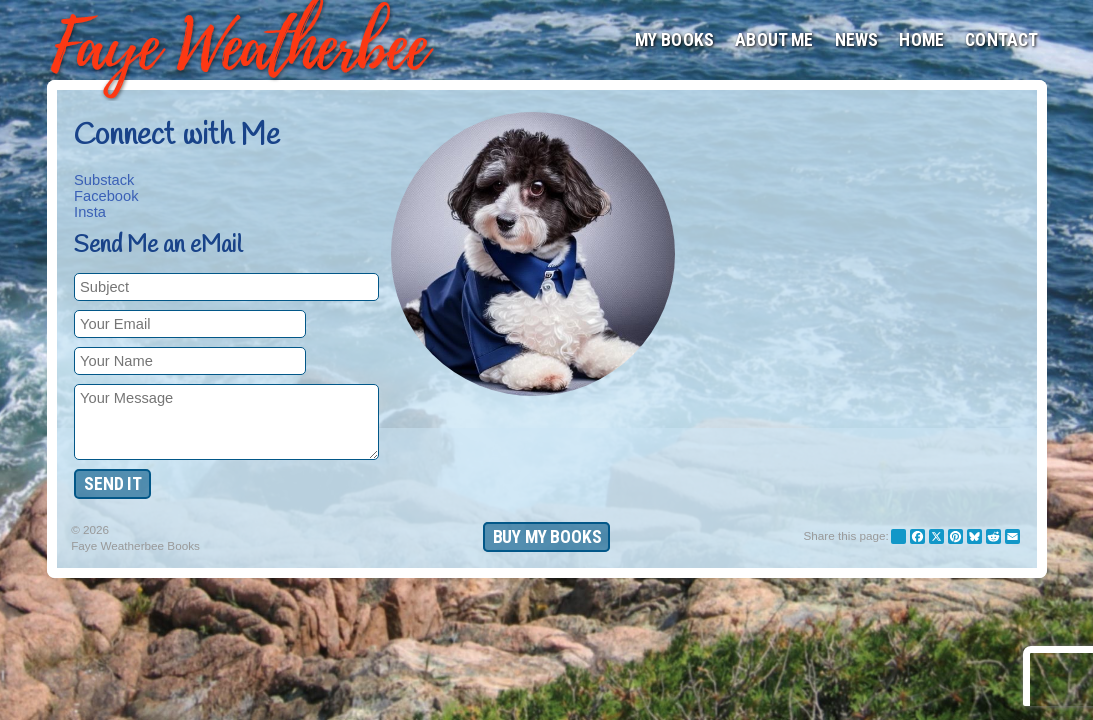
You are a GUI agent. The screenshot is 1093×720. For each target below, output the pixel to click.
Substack (104, 180)
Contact (1001, 40)
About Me (774, 40)
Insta (90, 212)
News (857, 40)
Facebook (106, 196)
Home (921, 40)
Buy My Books (547, 537)
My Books (674, 40)
